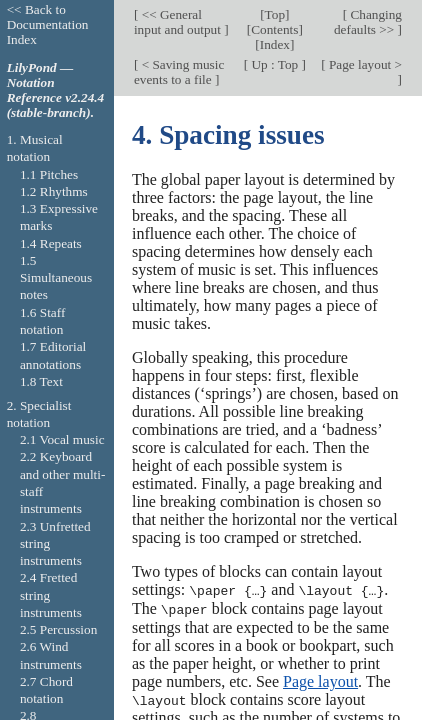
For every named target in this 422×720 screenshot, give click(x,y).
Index (275, 44)
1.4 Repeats (51, 243)
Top (275, 14)
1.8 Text (41, 381)
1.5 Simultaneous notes (56, 278)
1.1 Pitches (49, 174)
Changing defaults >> (368, 22)
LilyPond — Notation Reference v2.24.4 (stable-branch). (56, 90)
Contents (274, 29)
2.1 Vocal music (62, 439)
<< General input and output (179, 22)
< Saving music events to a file (179, 72)
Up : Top (274, 64)
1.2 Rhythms (54, 191)
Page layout (320, 679)
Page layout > (364, 64)
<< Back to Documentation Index (48, 24)
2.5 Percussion (58, 629)
